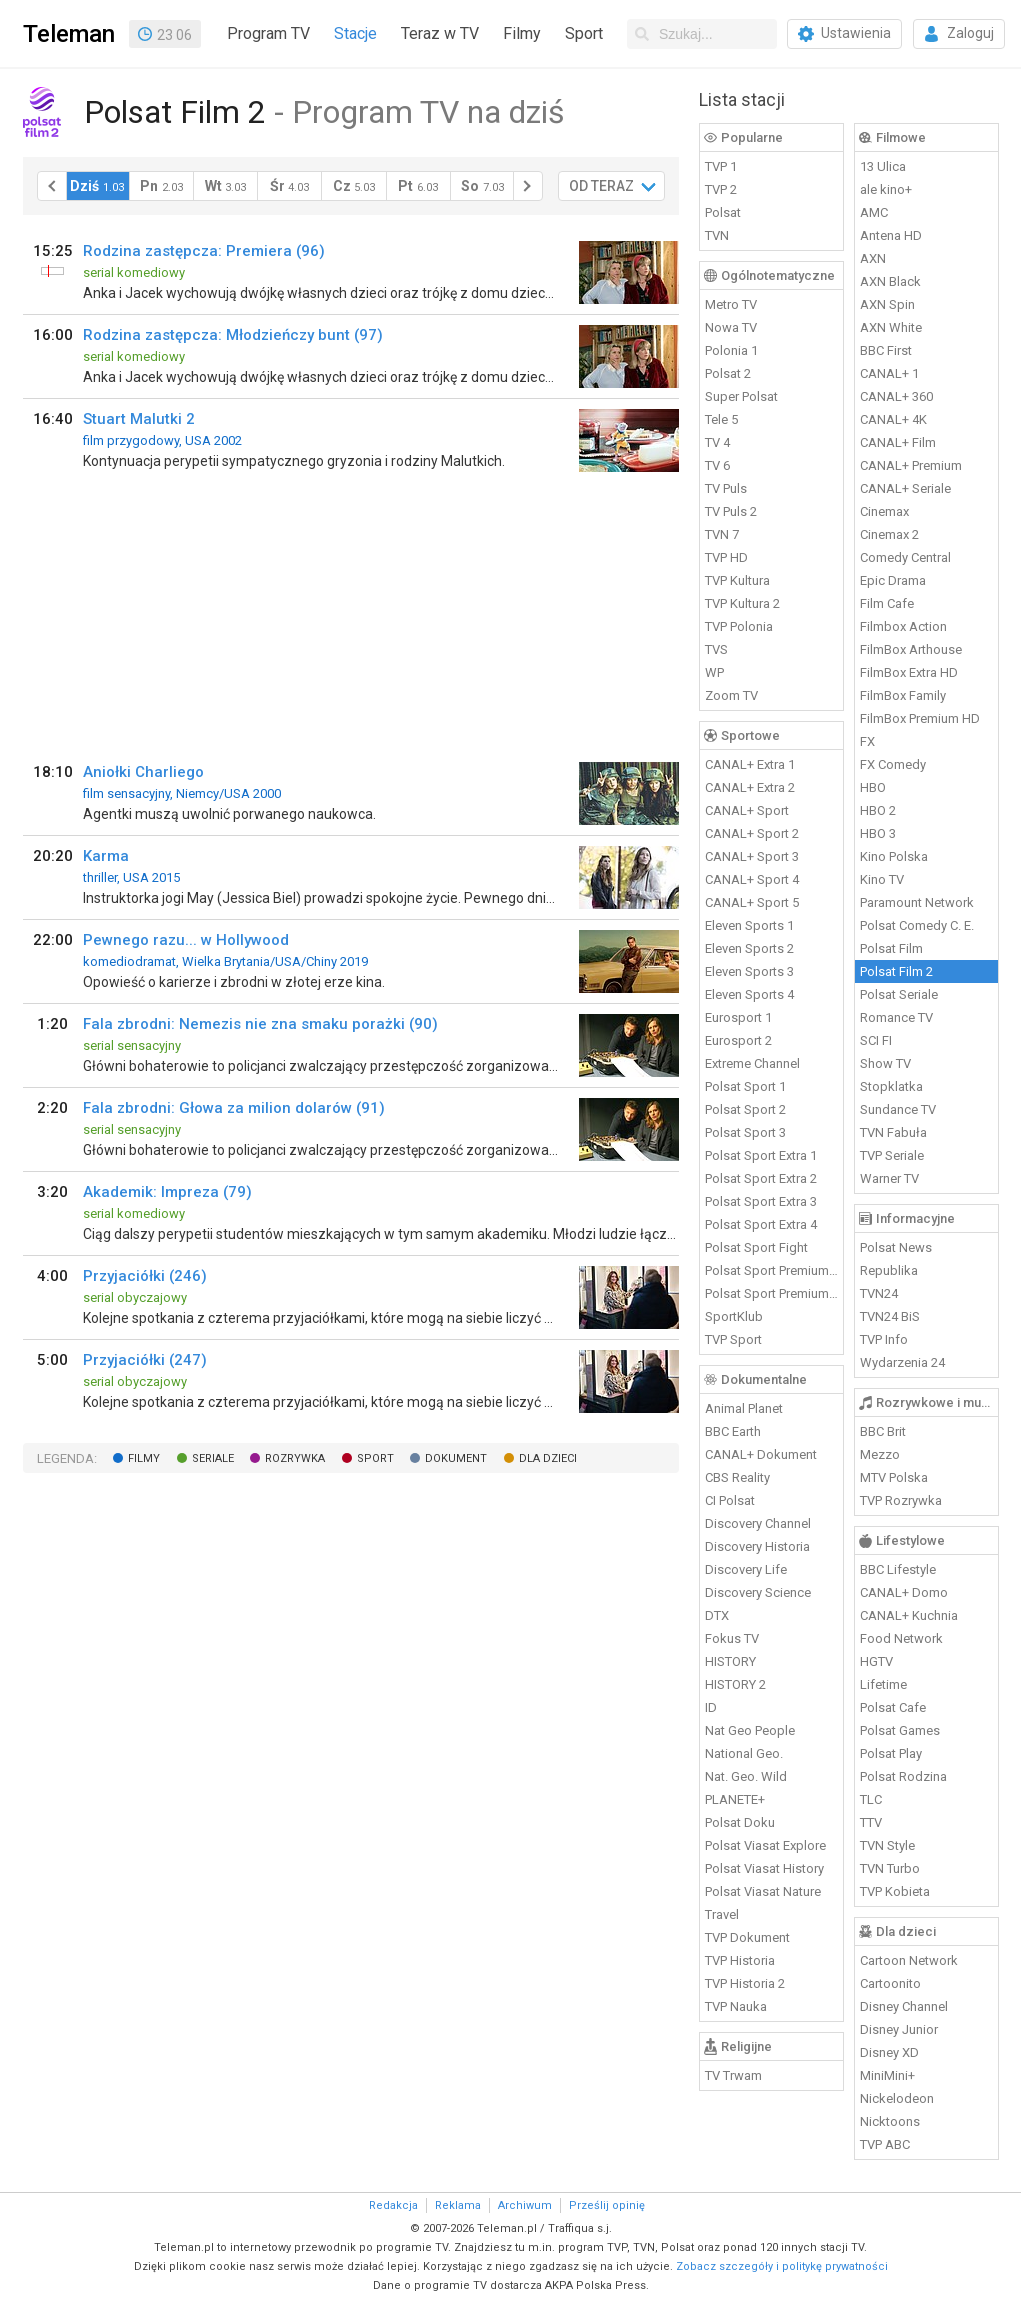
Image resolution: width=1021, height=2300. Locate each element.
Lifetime (883, 1684)
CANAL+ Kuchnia (909, 1615)
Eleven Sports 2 (749, 948)
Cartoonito (890, 1983)
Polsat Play (891, 1753)
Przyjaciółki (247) (145, 1360)
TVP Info (884, 1339)
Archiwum (525, 2205)
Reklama (458, 2205)
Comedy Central (905, 557)
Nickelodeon (897, 2098)
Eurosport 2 (738, 1040)
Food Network (901, 1638)
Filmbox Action (903, 626)
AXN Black (890, 281)
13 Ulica (883, 166)
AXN (873, 258)
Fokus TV (732, 1638)
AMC (874, 212)
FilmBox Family (903, 695)
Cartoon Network (909, 1960)
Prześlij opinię (607, 2205)
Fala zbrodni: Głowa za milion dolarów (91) (234, 1108)
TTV (871, 1822)
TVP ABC (885, 2144)
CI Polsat (730, 1500)
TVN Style (887, 1845)
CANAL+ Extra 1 (750, 764)
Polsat (723, 212)
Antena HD (891, 235)
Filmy (522, 33)
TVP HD (726, 557)
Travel (722, 1914)
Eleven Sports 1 (749, 925)
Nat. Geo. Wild (746, 1776)
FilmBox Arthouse (911, 649)
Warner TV (889, 1178)
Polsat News (896, 1247)
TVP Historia (740, 1960)
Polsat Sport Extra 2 (761, 1178)
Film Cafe (887, 603)
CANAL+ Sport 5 (752, 902)
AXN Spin (887, 304)
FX (867, 741)
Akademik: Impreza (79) (167, 1192)
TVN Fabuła (893, 1132)
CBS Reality (737, 1477)
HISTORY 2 (735, 1684)
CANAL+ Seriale (905, 488)
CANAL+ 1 (889, 373)
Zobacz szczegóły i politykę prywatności (782, 2266)
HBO (873, 787)
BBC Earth (733, 1431)
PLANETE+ (735, 1799)
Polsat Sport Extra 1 (761, 1155)
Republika (889, 1270)
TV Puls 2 (731, 511)
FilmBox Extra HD (909, 672)
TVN (717, 235)
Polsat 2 (728, 373)
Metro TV (731, 304)
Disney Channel (904, 2006)
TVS (716, 649)
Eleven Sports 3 (749, 971)
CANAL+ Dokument (761, 1454)
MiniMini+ (887, 2075)
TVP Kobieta (895, 1891)
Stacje (355, 33)
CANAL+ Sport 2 (752, 833)
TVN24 (879, 1293)
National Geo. (744, 1753)
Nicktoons (890, 2121)
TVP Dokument (747, 1937)
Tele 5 (721, 419)
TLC (871, 1799)
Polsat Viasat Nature (763, 1891)
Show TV (885, 1063)
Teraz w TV (440, 33)
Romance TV (896, 1017)
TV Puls (726, 488)
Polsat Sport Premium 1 (772, 1270)
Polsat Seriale (899, 994)
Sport (584, 33)
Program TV (268, 33)
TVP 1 (721, 166)
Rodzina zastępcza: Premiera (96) (204, 251)
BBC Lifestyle (898, 1569)
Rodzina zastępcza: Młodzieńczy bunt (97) (233, 335)
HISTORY (730, 1661)
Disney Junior (899, 2029)
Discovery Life (746, 1569)
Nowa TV (731, 327)
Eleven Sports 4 (749, 994)
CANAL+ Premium (911, 465)
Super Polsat (741, 396)
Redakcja (393, 2205)
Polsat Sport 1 (745, 1086)
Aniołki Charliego (143, 772)
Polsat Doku (740, 1822)
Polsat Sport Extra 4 (761, 1224)
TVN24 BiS (890, 1316)
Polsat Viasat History (764, 1868)
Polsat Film (891, 948)
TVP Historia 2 (745, 1983)
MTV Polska (894, 1477)
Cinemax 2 (889, 534)
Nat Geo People (750, 1730)
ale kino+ (886, 189)
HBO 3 (878, 833)
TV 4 (717, 442)
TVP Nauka (736, 2006)
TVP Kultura (737, 580)
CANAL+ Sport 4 (752, 879)
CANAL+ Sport (747, 810)
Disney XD (889, 2052)
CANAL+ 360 (896, 396)
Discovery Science (758, 1592)
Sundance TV (898, 1109)
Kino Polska (894, 856)
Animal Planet (744, 1408)
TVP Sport (733, 1339)
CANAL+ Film (898, 442)
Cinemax (884, 511)
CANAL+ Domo (904, 1592)
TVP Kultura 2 (742, 603)
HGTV (876, 1661)
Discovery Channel (758, 1523)
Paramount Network (917, 902)
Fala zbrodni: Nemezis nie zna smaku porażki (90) (260, 1024)
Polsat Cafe (893, 1707)
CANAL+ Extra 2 (750, 787)
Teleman (69, 34)
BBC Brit (883, 1431)
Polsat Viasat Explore (765, 1845)
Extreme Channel (752, 1063)
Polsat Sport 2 (745, 1109)
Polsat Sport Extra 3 (761, 1201)
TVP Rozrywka (901, 1500)
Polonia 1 (731, 350)
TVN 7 (722, 534)
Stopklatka (891, 1086)
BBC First (886, 350)
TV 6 (717, 465)
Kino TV (882, 879)
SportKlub (734, 1316)
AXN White (891, 327)
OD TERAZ (601, 186)
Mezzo (880, 1454)
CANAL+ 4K (893, 419)
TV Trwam (733, 2075)
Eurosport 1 (738, 1017)
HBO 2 (878, 810)
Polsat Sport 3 (745, 1132)
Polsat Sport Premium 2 (772, 1293)
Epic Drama (893, 580)
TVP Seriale (892, 1155)
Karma (106, 856)
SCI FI (876, 1040)
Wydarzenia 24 (902, 1362)
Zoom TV (731, 695)
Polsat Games (900, 1730)
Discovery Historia (757, 1546)
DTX (717, 1615)
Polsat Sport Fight (756, 1247)
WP (714, 672)
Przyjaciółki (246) (145, 1276)
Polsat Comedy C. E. (917, 925)
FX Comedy (893, 764)
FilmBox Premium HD (920, 718)
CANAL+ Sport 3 (752, 856)
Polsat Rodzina (903, 1776)
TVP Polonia (739, 626)
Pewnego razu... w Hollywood (186, 940)
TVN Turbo (890, 1868)
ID (711, 1707)
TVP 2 (721, 189)
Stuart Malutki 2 (139, 419)
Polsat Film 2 (896, 971)
